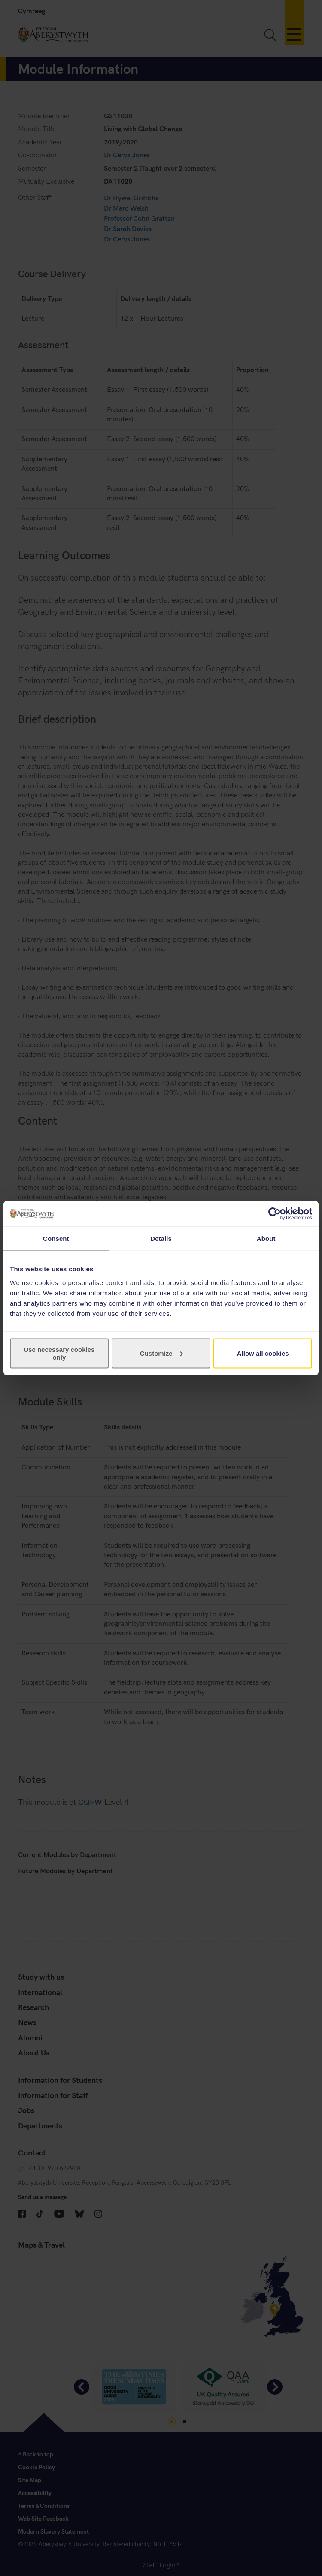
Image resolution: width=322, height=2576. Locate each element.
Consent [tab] (56, 1238)
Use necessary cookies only (59, 1352)
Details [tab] (161, 1238)
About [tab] (266, 1238)
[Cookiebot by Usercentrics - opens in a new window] (274, 1213)
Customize (161, 1353)
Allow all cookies (263, 1353)
